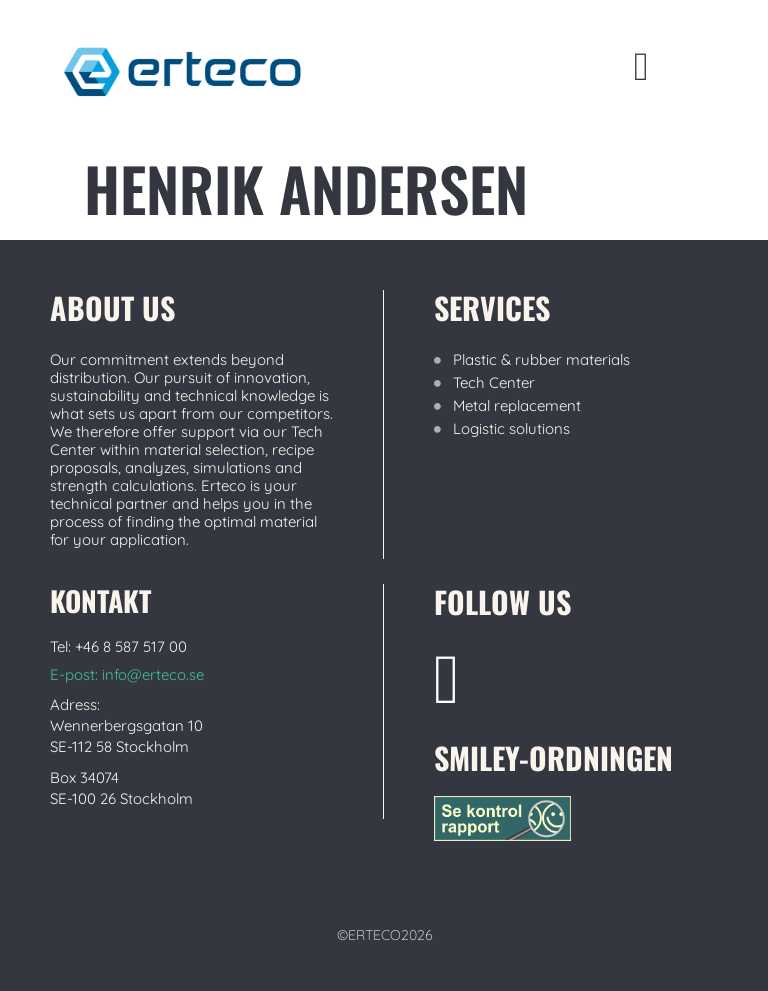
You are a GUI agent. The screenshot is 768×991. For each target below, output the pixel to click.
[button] (641, 67)
